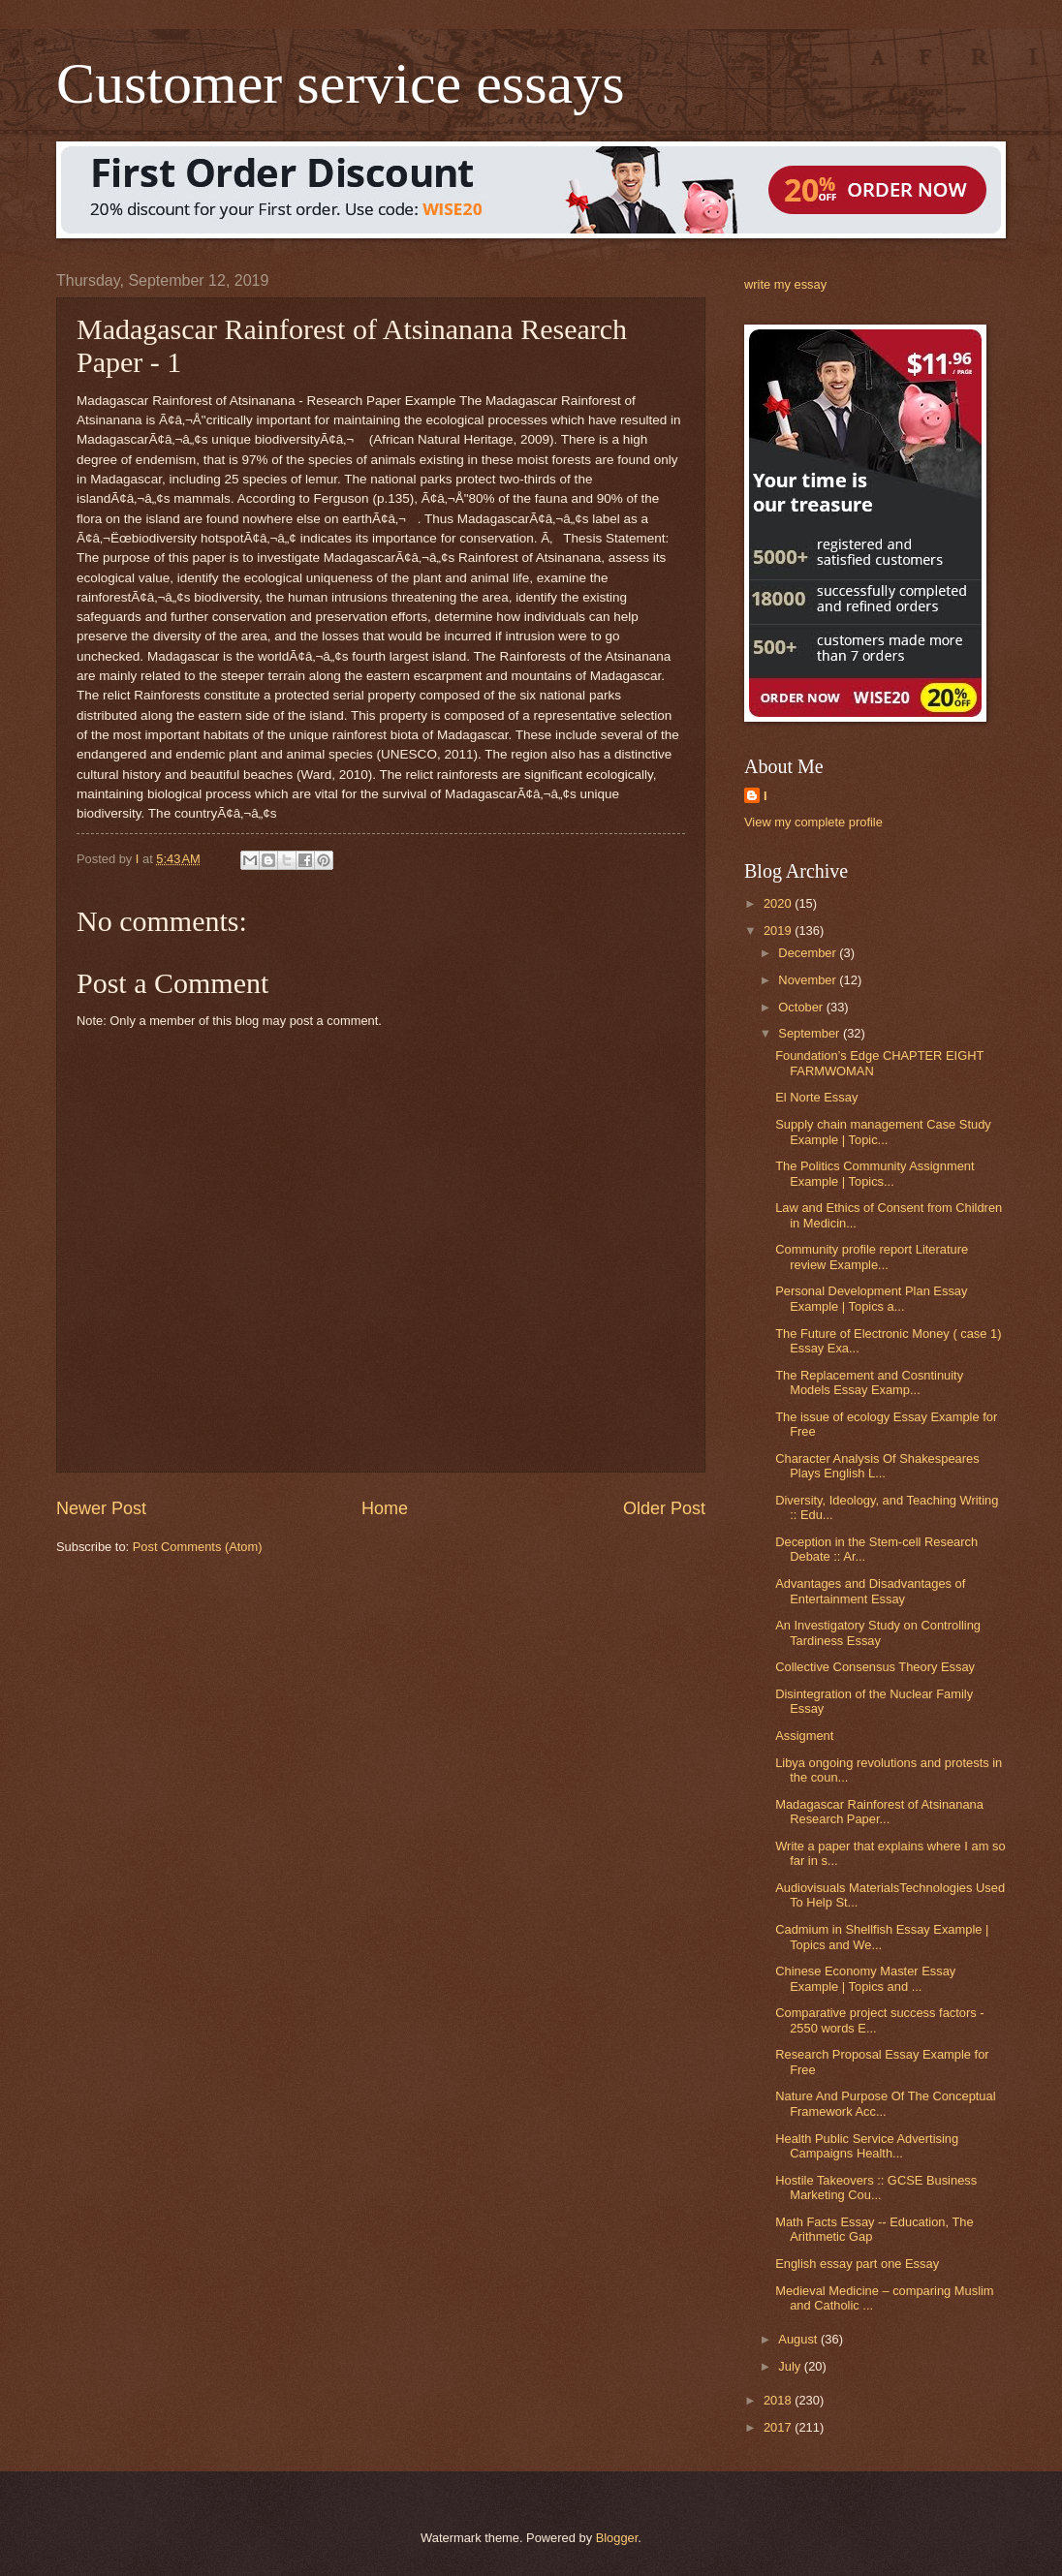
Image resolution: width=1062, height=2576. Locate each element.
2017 (779, 2427)
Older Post (664, 1508)
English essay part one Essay (857, 2263)
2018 (779, 2400)
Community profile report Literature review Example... (871, 1256)
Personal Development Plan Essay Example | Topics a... (871, 1298)
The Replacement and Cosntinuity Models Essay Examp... (869, 1382)
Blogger (617, 2537)
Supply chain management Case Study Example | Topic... (883, 1131)
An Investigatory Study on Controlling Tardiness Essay (878, 1632)
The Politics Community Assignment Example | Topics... (874, 1173)
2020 (779, 903)
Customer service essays (340, 83)
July (790, 2366)
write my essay (785, 284)
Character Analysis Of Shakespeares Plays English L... (877, 1465)
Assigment (804, 1735)
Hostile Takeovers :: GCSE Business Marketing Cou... (876, 2187)
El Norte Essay (816, 1097)
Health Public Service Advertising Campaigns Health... (866, 2145)
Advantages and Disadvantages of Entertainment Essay (870, 1590)
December (808, 953)
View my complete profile (813, 822)
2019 (779, 930)
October (802, 1007)
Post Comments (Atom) (198, 1546)
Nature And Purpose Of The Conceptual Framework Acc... (885, 2103)
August (799, 2339)
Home (384, 1508)
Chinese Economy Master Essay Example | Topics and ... (865, 1978)
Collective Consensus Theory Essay (875, 1667)
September (810, 1033)
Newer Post (101, 1508)
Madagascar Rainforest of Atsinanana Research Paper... (879, 1811)
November (808, 980)
